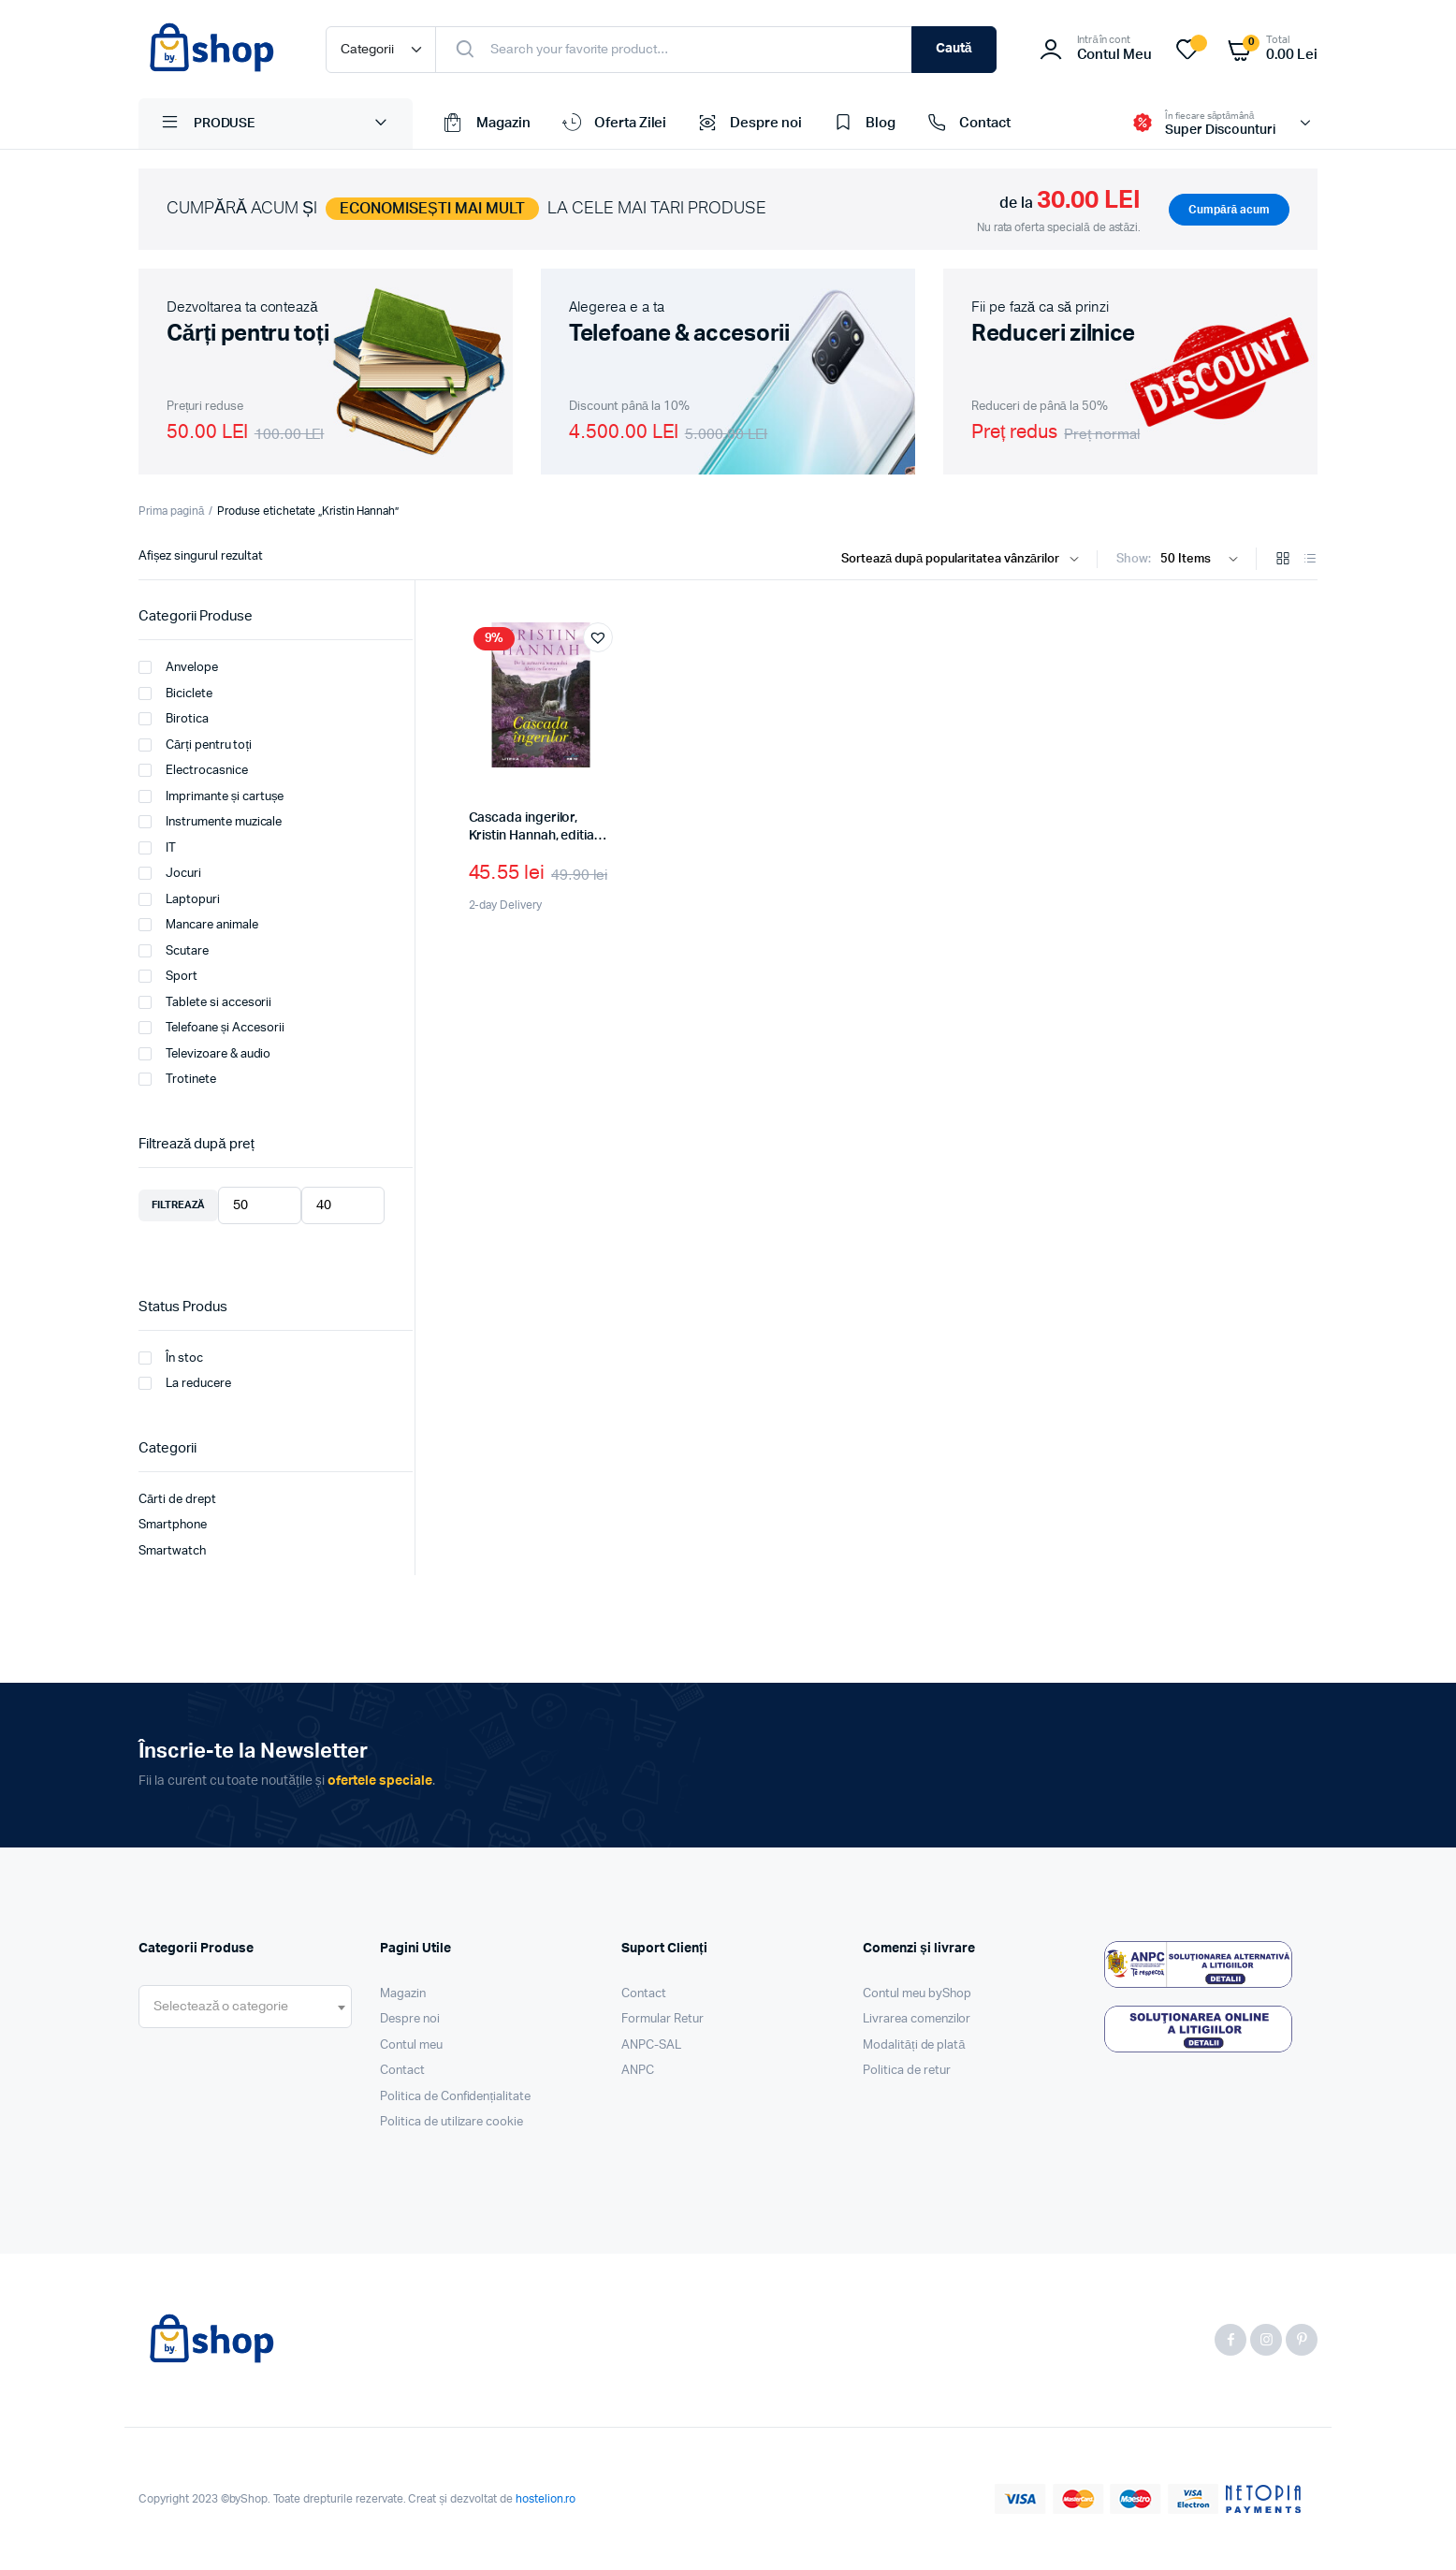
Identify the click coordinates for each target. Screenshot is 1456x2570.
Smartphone (172, 1525)
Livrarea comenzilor (916, 2019)
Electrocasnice (193, 770)
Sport (167, 976)
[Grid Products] (1282, 560)
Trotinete (177, 1079)
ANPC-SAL (651, 2045)
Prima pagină (171, 511)
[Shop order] (964, 559)
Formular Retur (662, 2019)
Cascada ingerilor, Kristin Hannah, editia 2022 (531, 836)
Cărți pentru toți (195, 745)
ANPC (637, 2071)
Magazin (486, 124)
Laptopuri (179, 899)
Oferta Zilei (613, 124)
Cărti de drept (177, 1500)
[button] (598, 637)
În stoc (170, 1358)
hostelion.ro (546, 2498)
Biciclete (175, 693)
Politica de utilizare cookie (451, 2122)
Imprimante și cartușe (211, 796)
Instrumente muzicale (210, 821)
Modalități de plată (914, 2045)
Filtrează (178, 1205)
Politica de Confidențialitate (455, 2097)
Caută (954, 48)
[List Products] (1310, 560)
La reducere (184, 1383)
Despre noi (748, 124)
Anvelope (178, 667)
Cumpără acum (1229, 209)
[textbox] (220, 2006)
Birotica (173, 718)
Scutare (173, 950)
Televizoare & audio (204, 1053)
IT (157, 847)
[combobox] (245, 2006)
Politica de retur (907, 2071)
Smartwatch (172, 1551)
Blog (862, 124)
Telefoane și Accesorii (211, 1027)
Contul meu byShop (917, 1994)
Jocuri (169, 873)
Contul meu (411, 2045)
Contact (967, 124)
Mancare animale (198, 924)
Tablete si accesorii (204, 1002)
